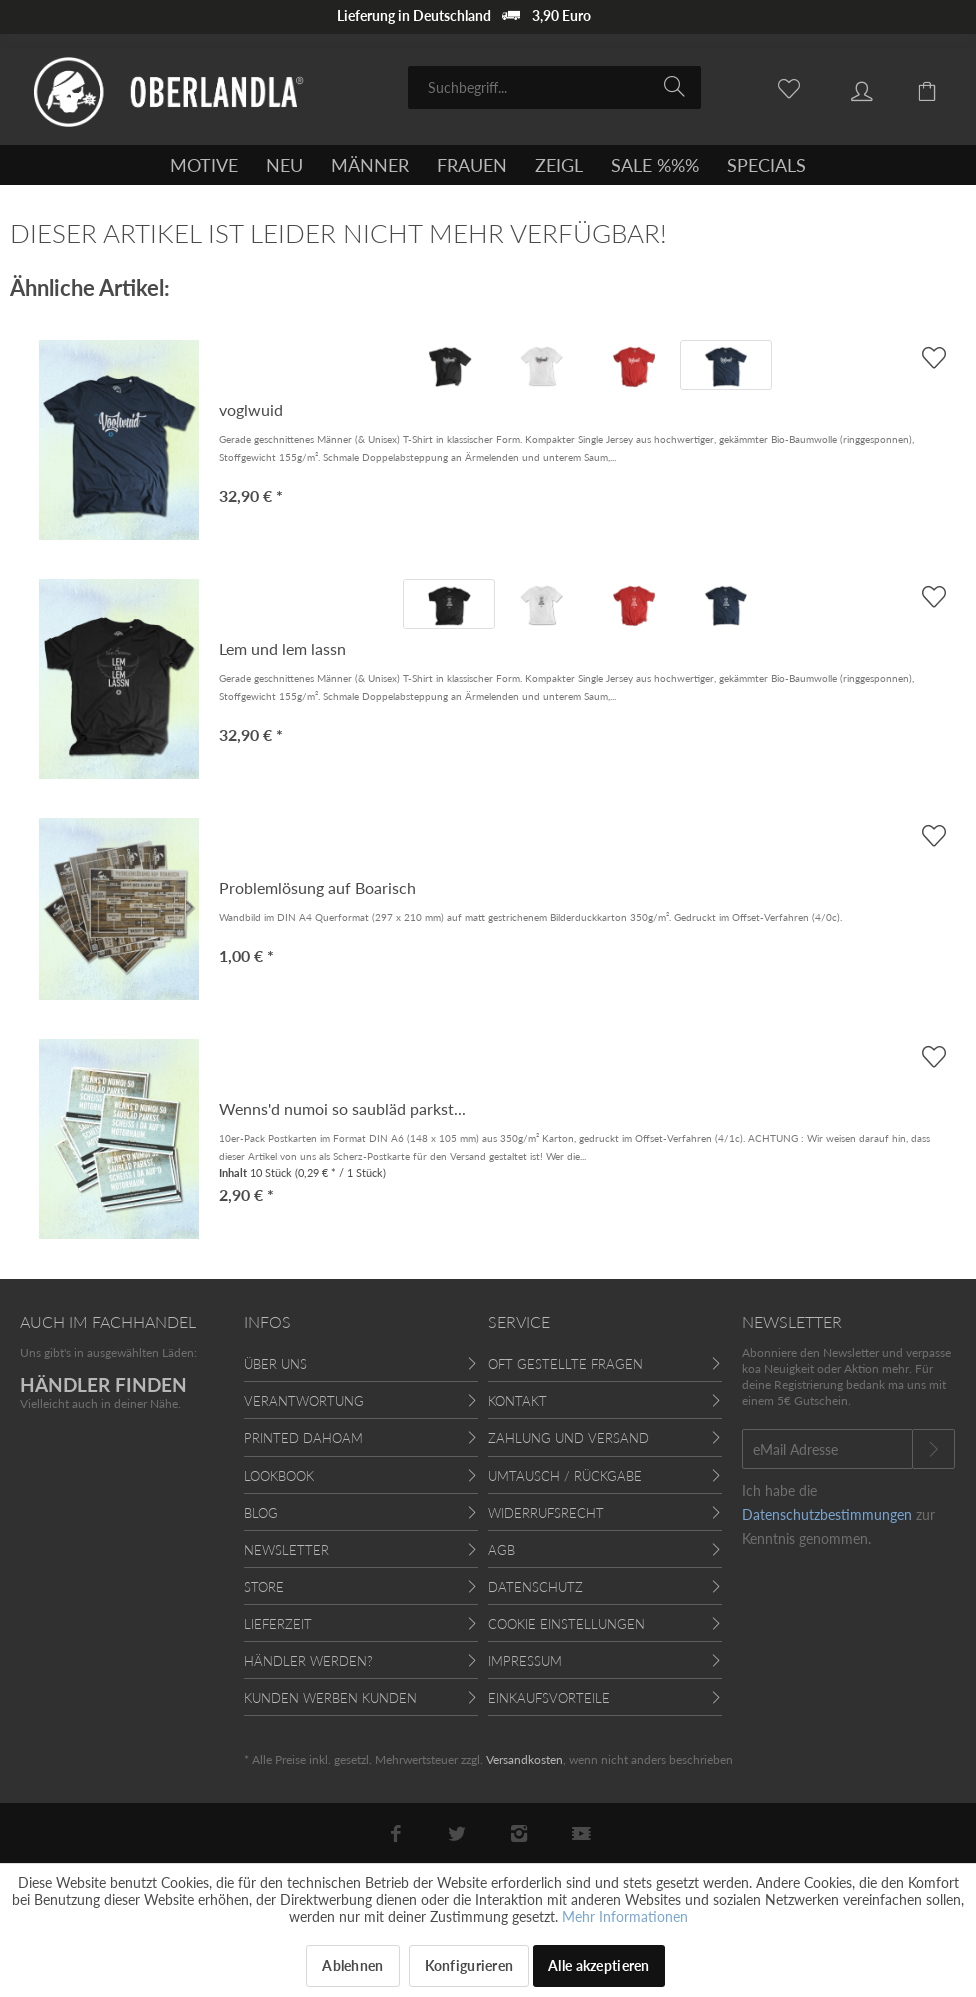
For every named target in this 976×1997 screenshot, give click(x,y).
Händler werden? (308, 1661)
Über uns (275, 1364)
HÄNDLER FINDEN (103, 1384)
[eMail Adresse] (827, 1449)
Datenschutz (535, 1587)
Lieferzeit (278, 1624)
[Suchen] (677, 86)
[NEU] (284, 165)
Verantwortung (304, 1401)
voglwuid (251, 409)
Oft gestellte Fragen (565, 1364)
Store (264, 1587)
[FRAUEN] (472, 165)
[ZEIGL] (559, 165)
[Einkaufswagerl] (916, 86)
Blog (261, 1513)
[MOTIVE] (204, 165)
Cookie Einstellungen (566, 1624)
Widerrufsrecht (546, 1513)
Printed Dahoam (303, 1438)
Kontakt (517, 1401)
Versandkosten (524, 1759)
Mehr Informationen (625, 1916)
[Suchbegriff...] (554, 87)
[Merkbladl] (778, 86)
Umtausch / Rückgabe (565, 1476)
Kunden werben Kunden (330, 1698)
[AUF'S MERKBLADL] (933, 357)
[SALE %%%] (655, 165)
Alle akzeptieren (598, 1965)
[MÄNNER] (370, 165)
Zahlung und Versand (568, 1438)
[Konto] (847, 86)
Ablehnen (352, 1965)
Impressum (525, 1661)
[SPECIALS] (766, 165)
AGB (501, 1550)
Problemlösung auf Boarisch (317, 887)
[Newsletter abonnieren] (933, 1449)
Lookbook (279, 1476)
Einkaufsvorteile (549, 1698)
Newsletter (286, 1550)
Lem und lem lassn (282, 648)
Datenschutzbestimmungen (827, 1514)
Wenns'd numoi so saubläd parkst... (342, 1108)
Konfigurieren (469, 1965)
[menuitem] (554, 87)
